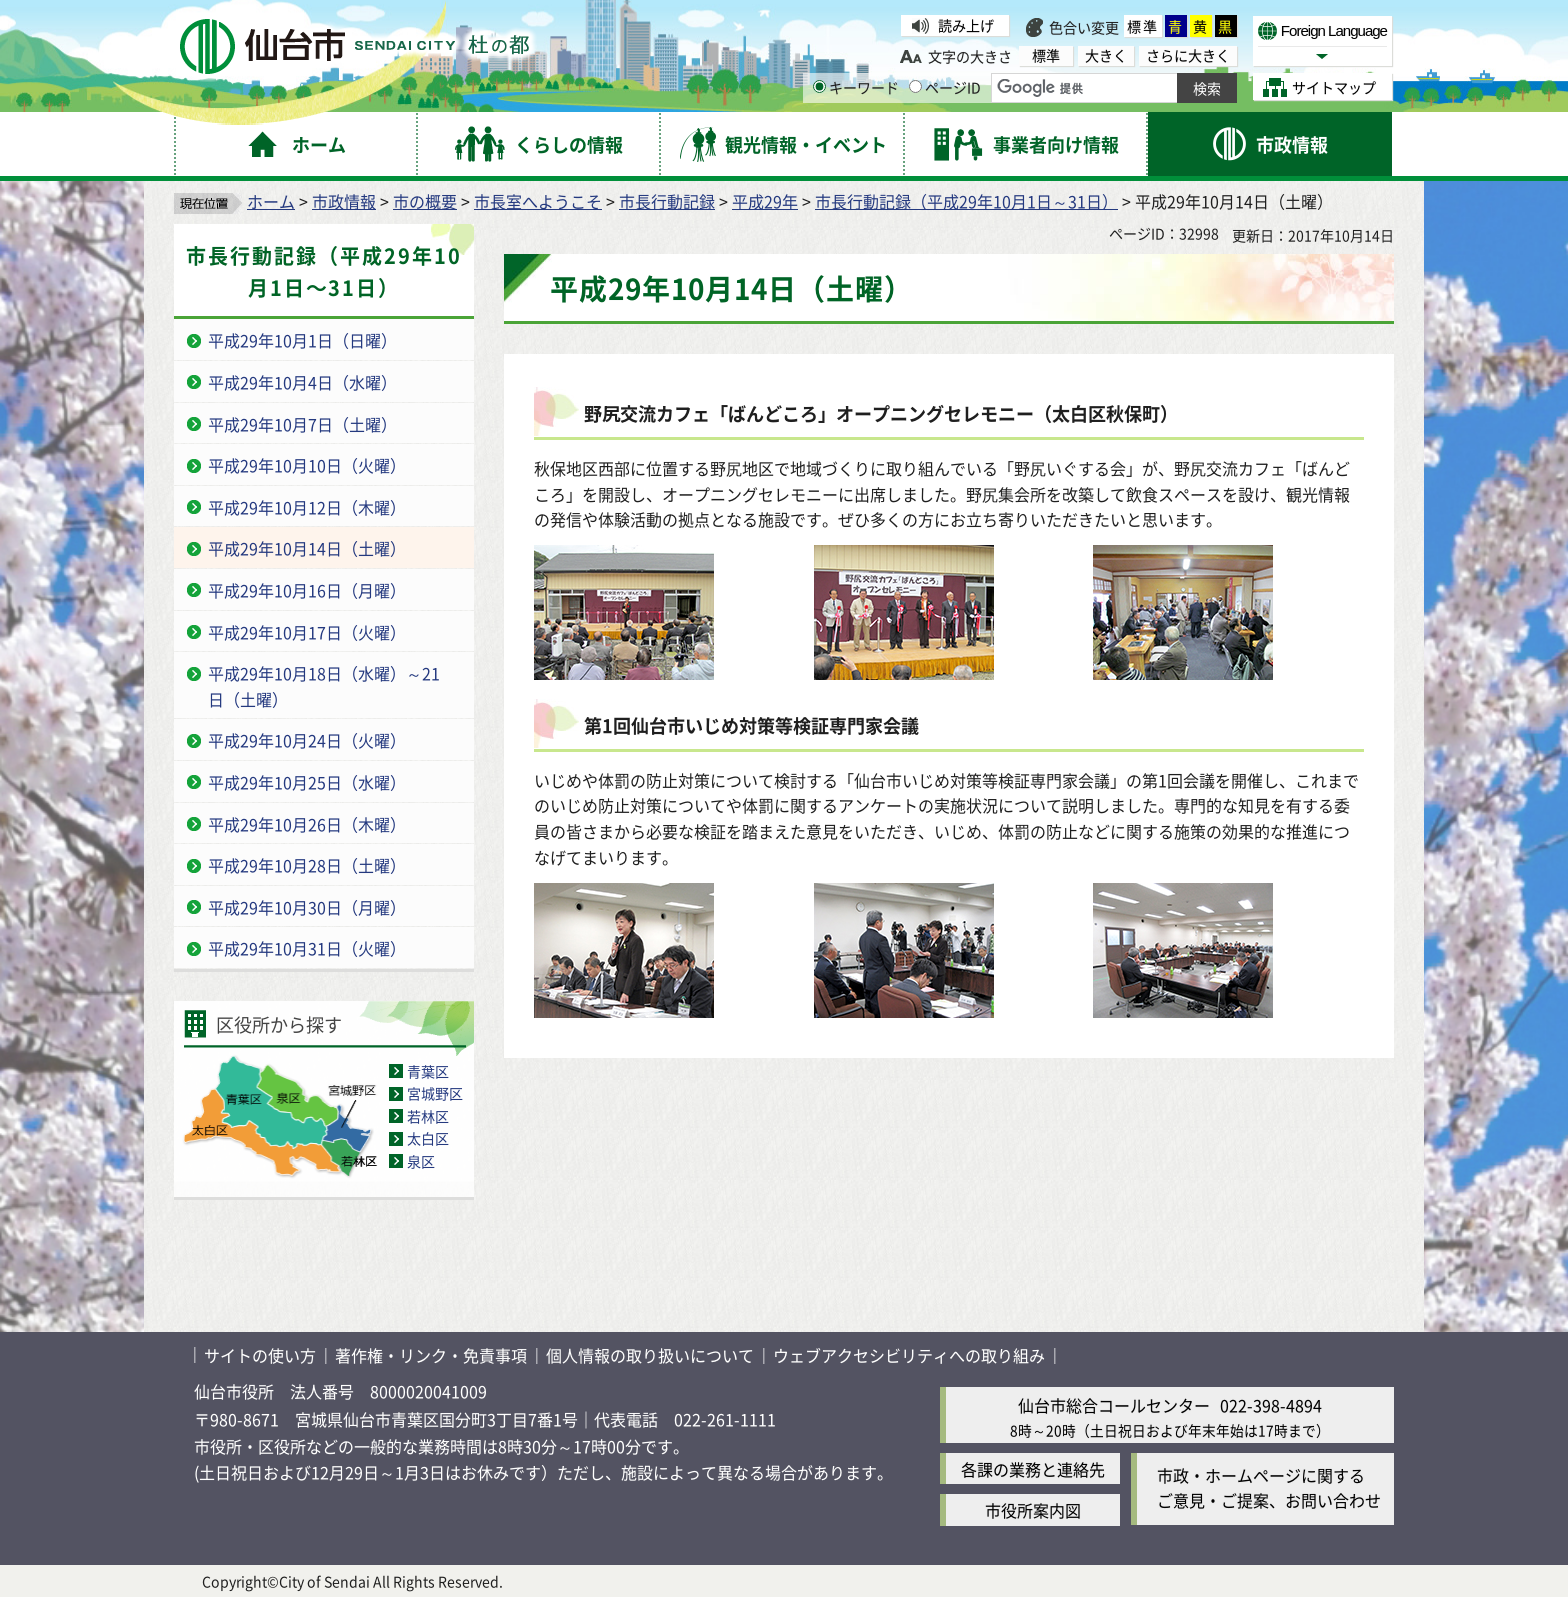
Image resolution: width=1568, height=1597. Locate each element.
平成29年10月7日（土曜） (302, 424)
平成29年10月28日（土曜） (307, 865)
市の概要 (425, 201)
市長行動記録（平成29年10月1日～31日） (966, 201)
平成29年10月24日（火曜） (307, 740)
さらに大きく (1188, 55)
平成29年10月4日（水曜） (302, 382)
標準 (1143, 26)
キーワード (856, 87)
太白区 (428, 1138)
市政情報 (344, 201)
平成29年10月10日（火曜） (307, 465)
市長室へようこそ (538, 201)
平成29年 (765, 201)
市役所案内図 (1033, 1510)
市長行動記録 (667, 201)
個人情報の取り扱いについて (650, 1355)
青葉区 (428, 1071)
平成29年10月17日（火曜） (307, 632)
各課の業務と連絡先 (1033, 1469)
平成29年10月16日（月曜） (307, 590)
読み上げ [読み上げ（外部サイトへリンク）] (966, 25)
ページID (945, 87)
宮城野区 (435, 1093)
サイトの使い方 (260, 1355)
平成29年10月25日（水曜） (307, 782)
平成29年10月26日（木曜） (307, 824)
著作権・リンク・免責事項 (431, 1355)
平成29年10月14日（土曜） (307, 548)
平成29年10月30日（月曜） (307, 907)
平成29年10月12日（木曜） (307, 507)
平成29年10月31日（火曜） (307, 948)
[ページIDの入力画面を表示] (915, 86)
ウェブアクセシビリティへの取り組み (909, 1355)
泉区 (421, 1161)
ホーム (271, 201)
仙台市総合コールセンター (1114, 1405)
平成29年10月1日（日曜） (302, 340)
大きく (1106, 55)
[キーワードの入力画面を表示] (819, 86)
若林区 (428, 1116)
